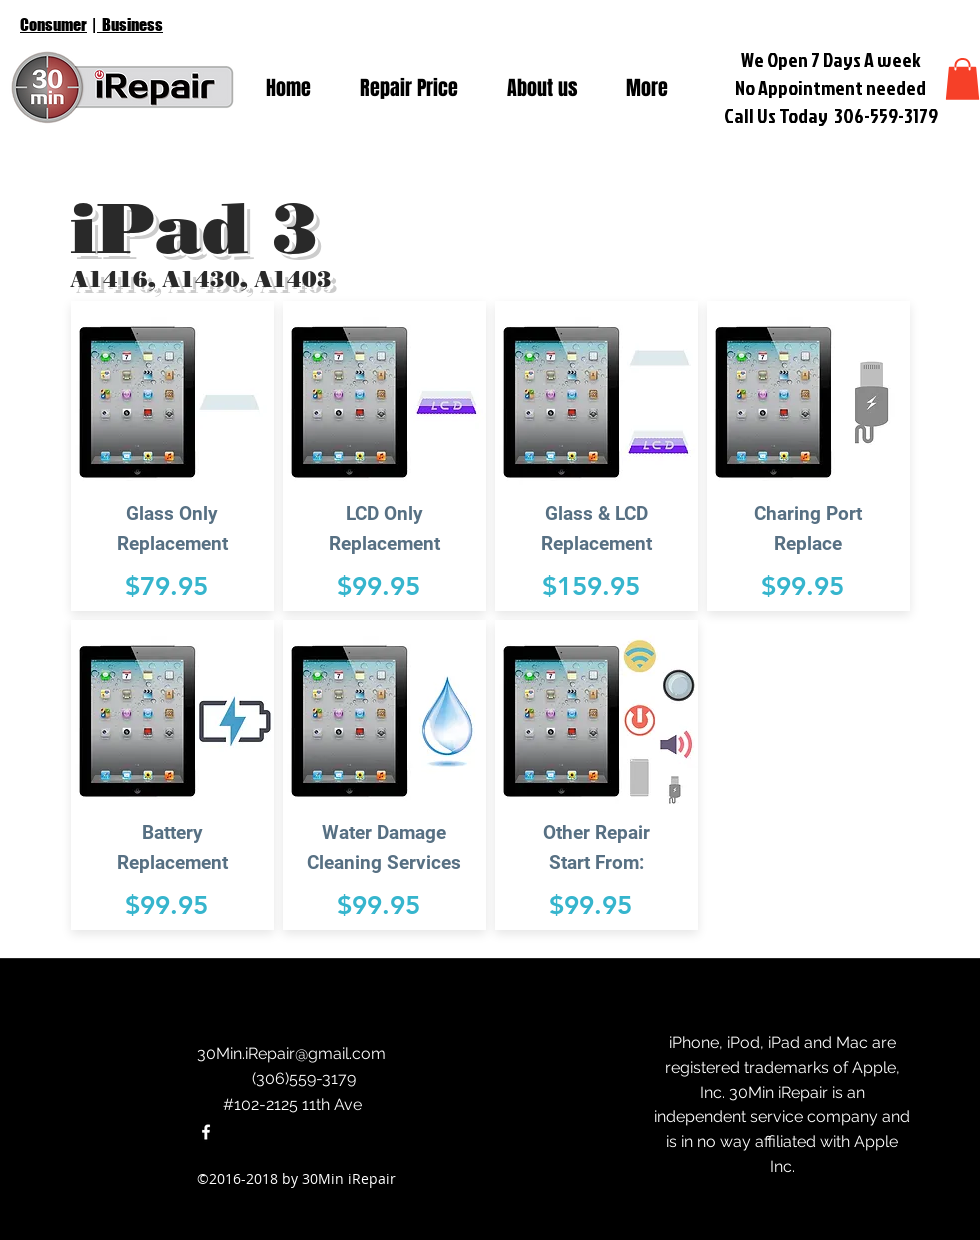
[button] (962, 79)
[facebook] (206, 1132)
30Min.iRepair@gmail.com (291, 1053)
